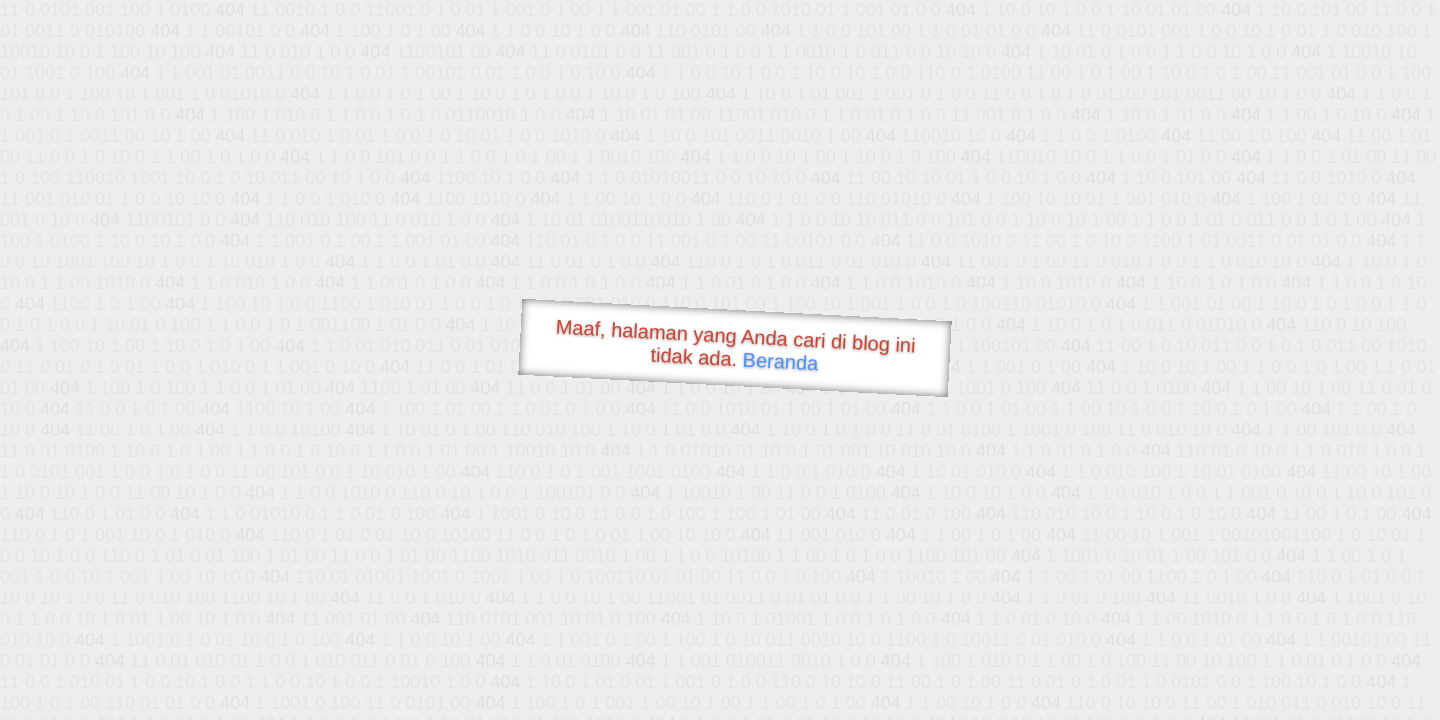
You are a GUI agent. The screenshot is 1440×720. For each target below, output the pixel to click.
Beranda (780, 361)
